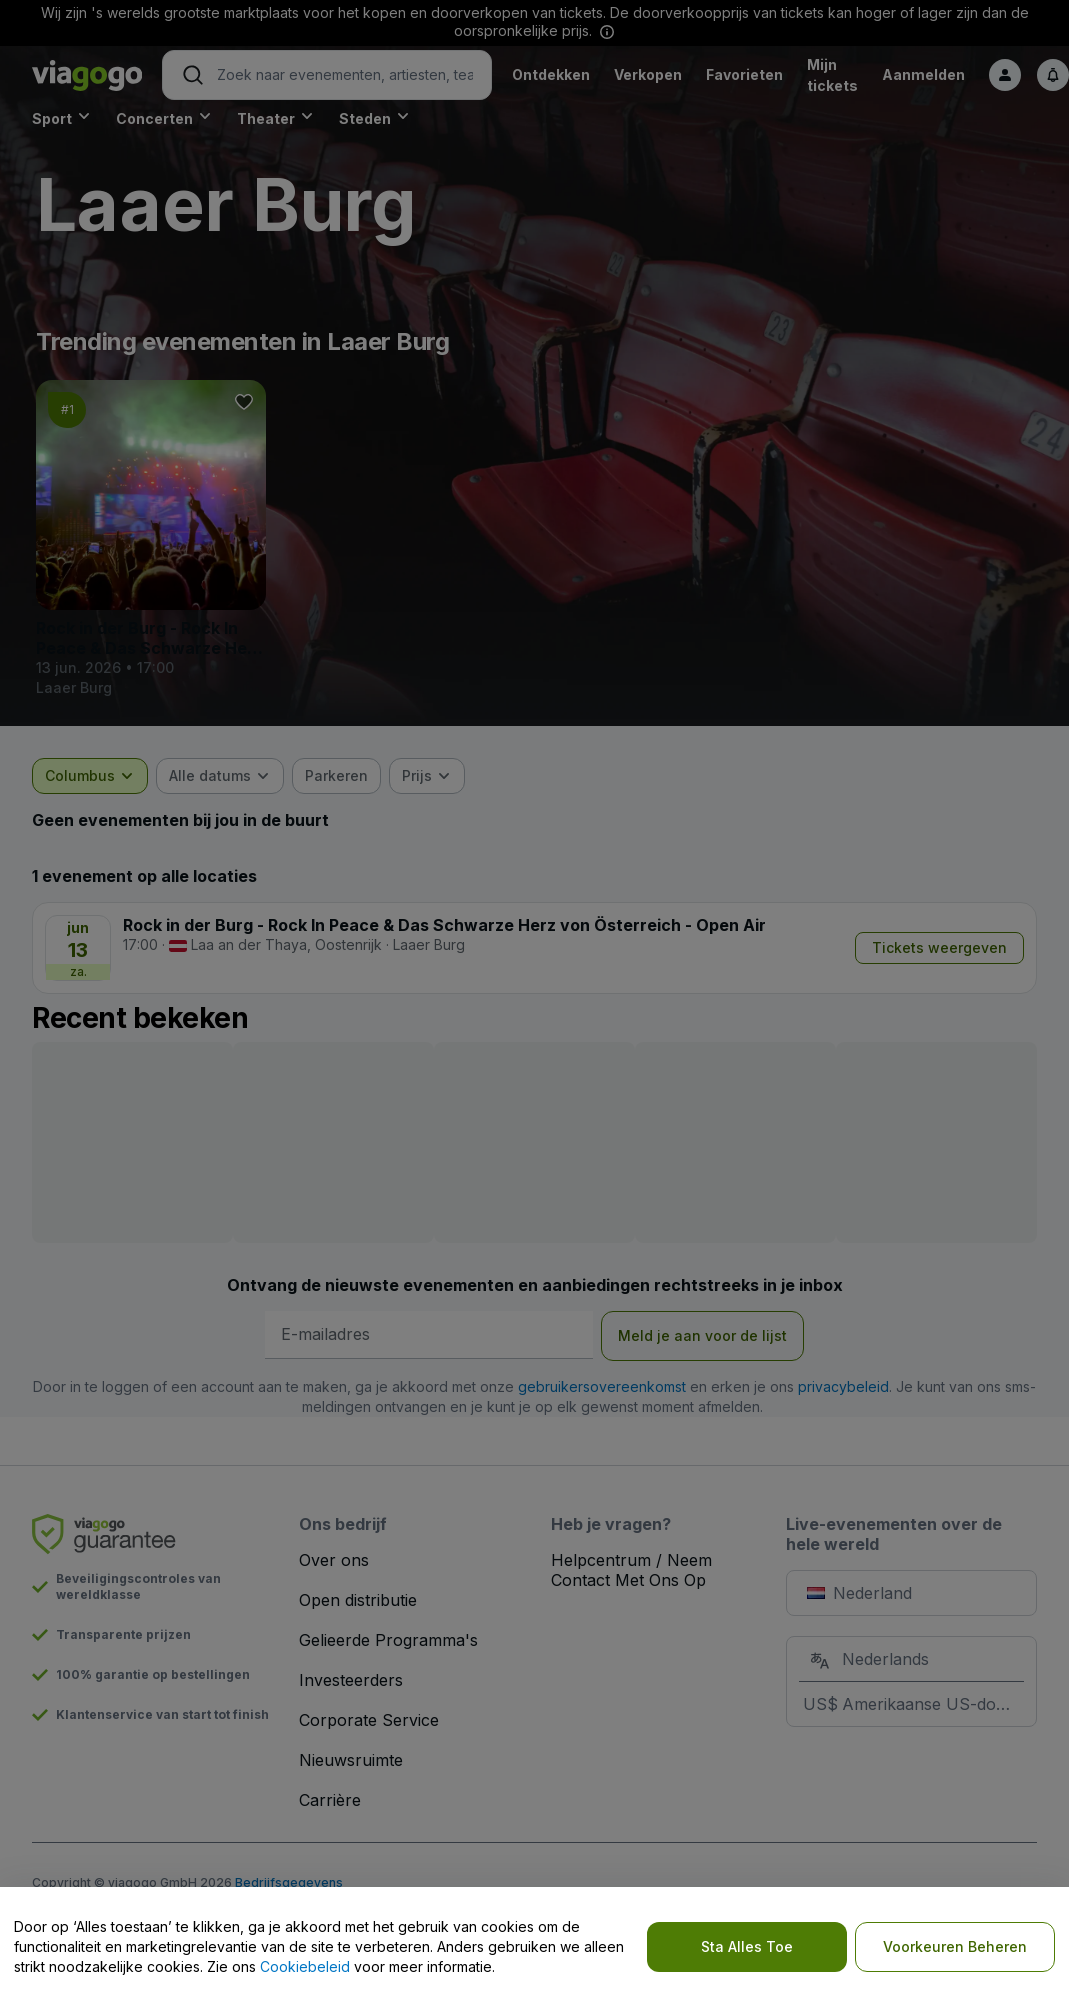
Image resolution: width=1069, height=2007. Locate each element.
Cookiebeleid (305, 1966)
